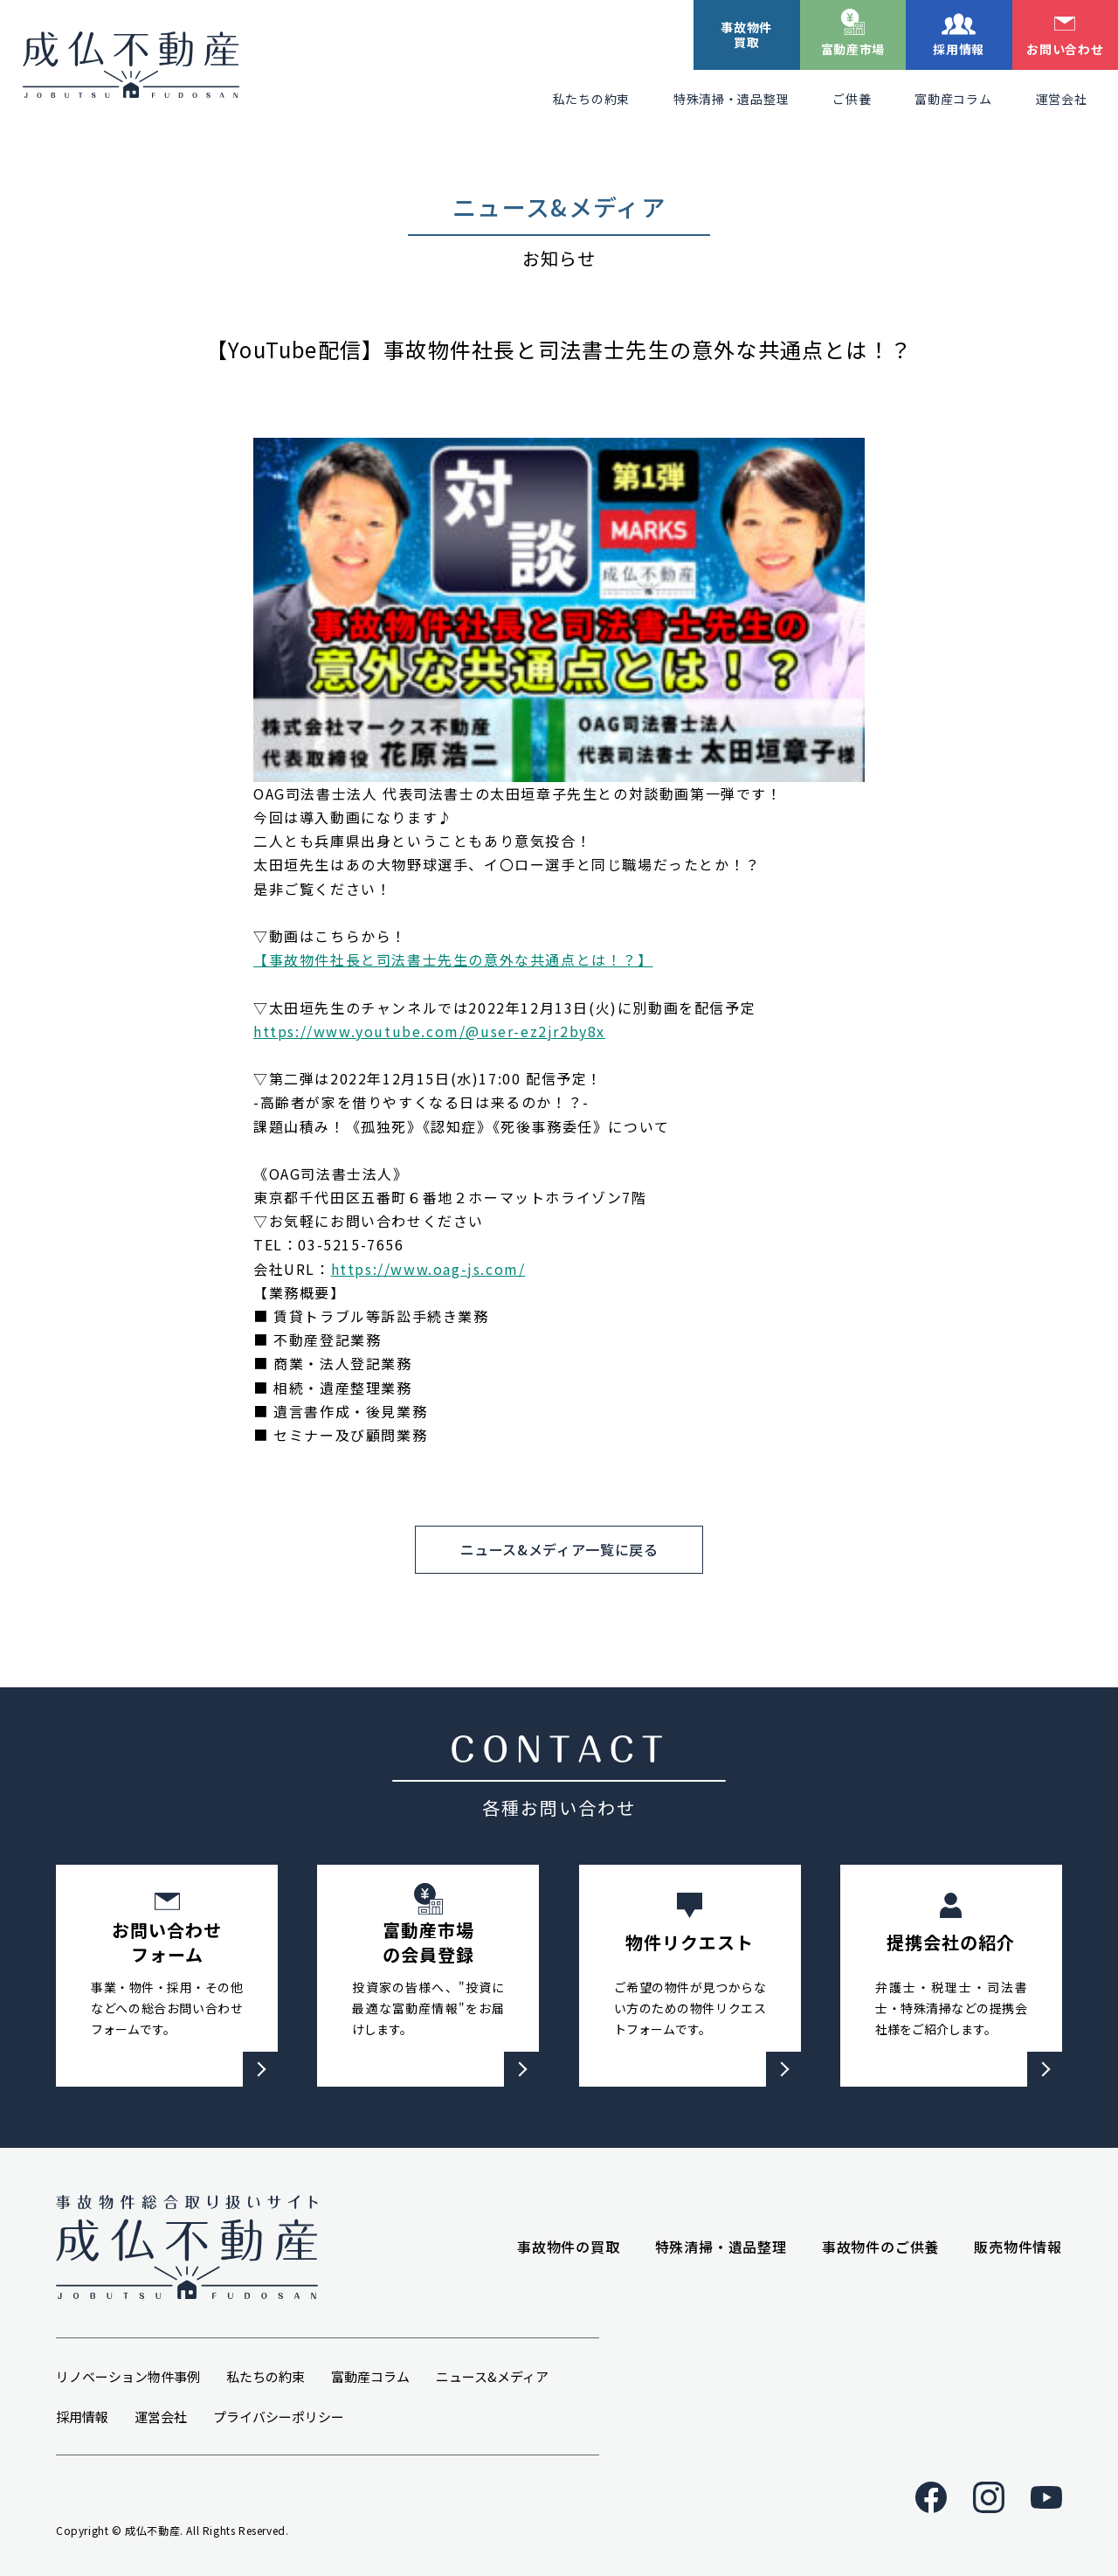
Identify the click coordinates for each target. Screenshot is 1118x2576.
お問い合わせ (1064, 49)
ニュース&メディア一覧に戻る (559, 1549)
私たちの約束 (591, 98)
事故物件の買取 (568, 2246)
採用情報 (958, 49)
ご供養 (851, 98)
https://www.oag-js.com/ (428, 1268)
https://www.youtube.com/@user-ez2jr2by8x (429, 1031)
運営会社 (1061, 98)
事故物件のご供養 (880, 2246)
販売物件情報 (1018, 2246)
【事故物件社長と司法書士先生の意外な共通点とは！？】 (453, 959)
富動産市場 (853, 49)
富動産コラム (952, 98)
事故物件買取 (746, 34)
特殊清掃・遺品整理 (731, 98)
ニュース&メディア (492, 2376)
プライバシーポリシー (278, 2416)
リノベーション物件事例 (128, 2376)
